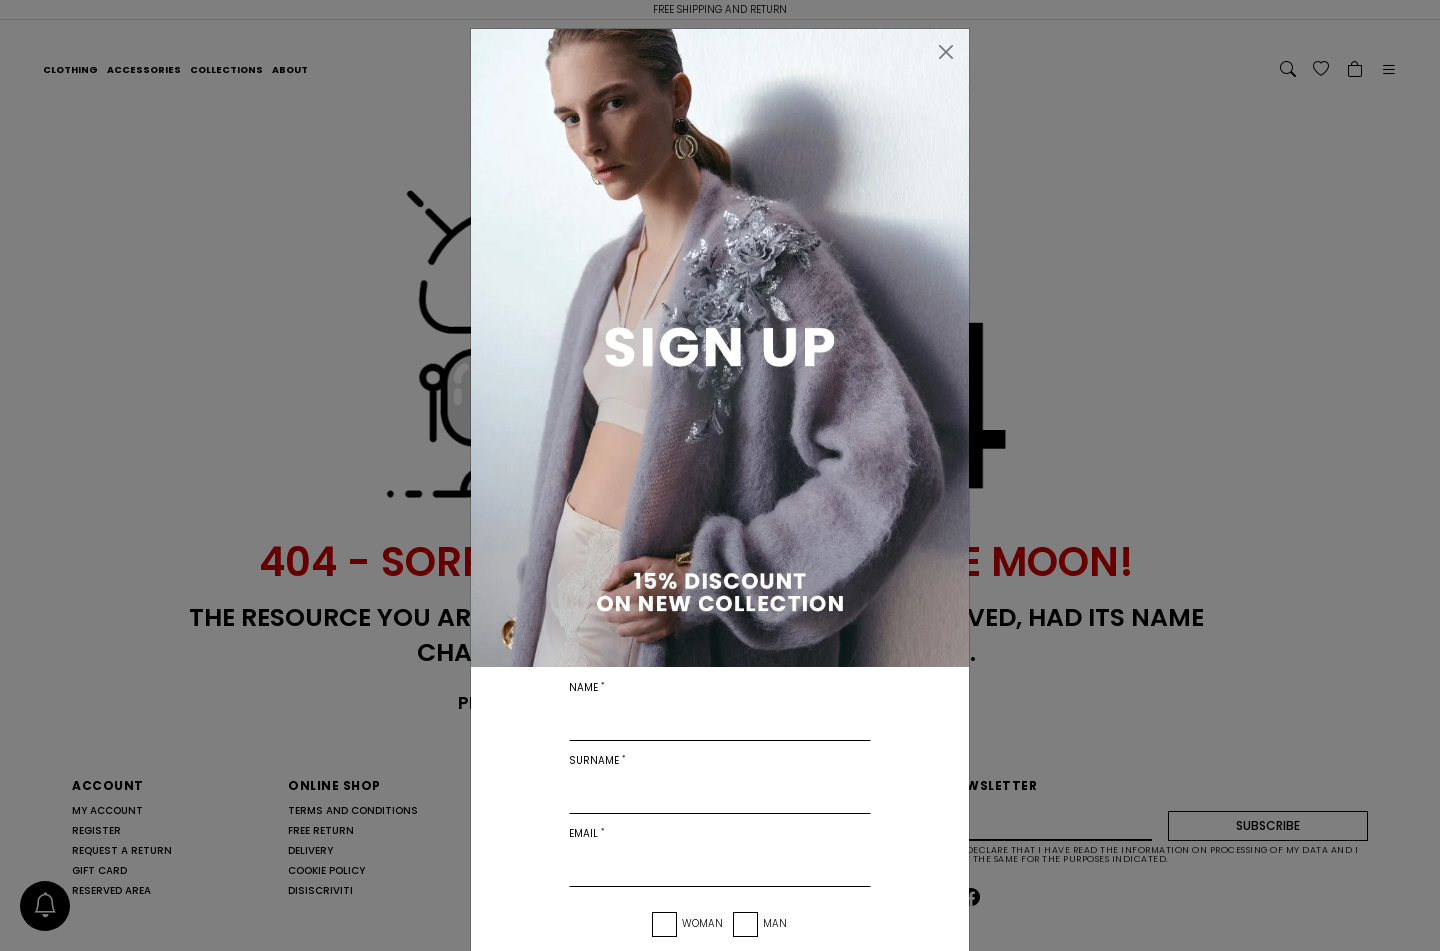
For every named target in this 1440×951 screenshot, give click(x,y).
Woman (702, 923)
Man (775, 923)
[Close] (946, 52)
